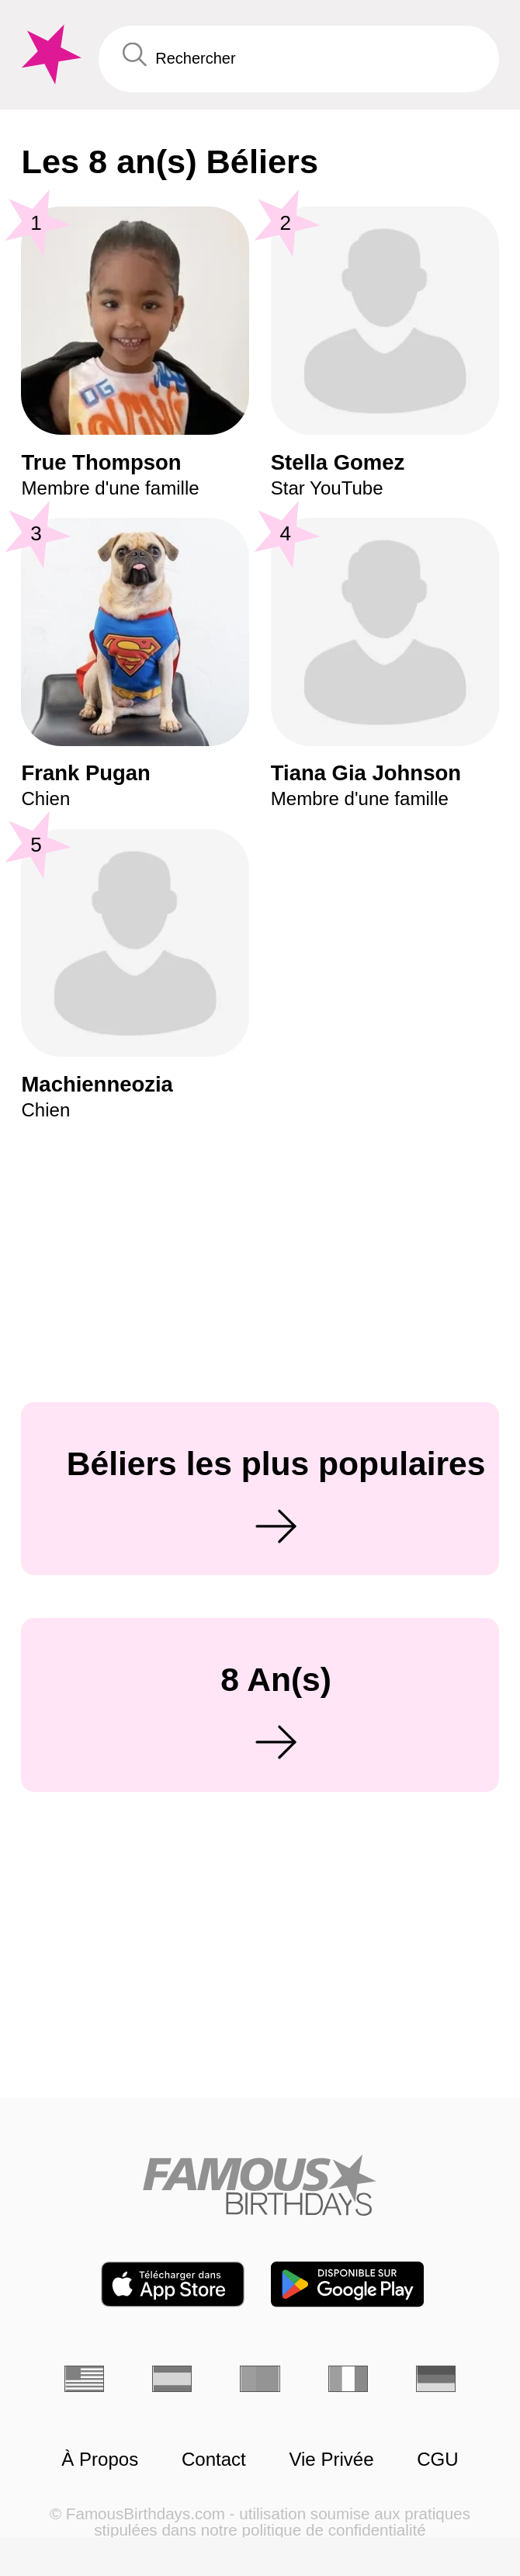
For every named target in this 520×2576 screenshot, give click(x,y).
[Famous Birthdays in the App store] (172, 2284)
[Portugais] (260, 2379)
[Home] (260, 2185)
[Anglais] (84, 2379)
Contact (214, 2459)
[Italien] (348, 2379)
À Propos (99, 2459)
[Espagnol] (172, 2379)
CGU (437, 2459)
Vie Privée (331, 2459)
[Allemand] (436, 2379)
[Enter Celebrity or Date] (298, 59)
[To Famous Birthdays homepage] (49, 54)
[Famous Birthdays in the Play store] (347, 2284)
